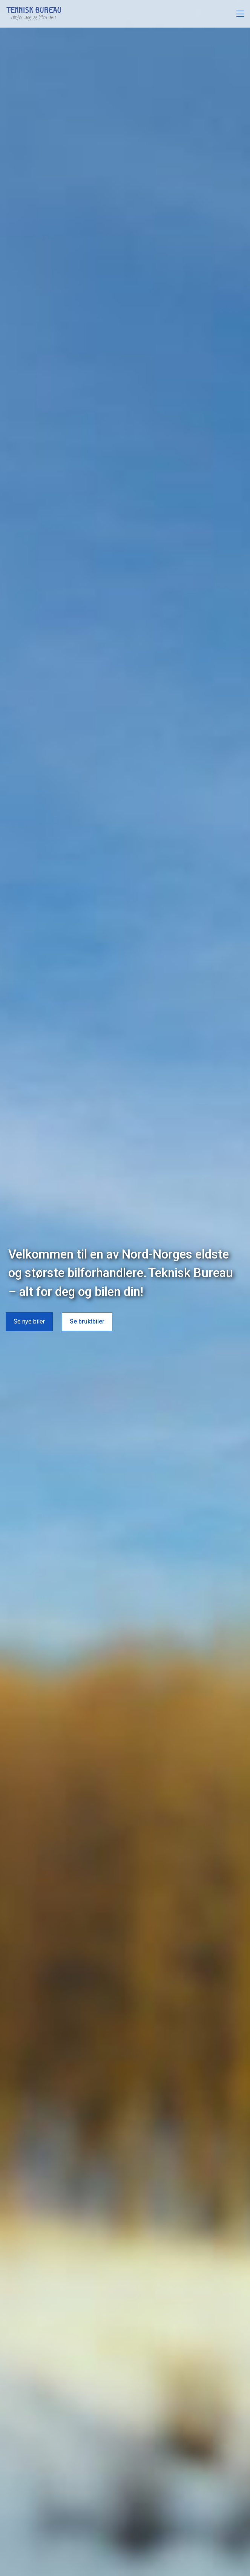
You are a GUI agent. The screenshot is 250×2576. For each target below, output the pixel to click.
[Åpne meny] (240, 14)
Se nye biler (29, 1320)
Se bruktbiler (87, 1320)
